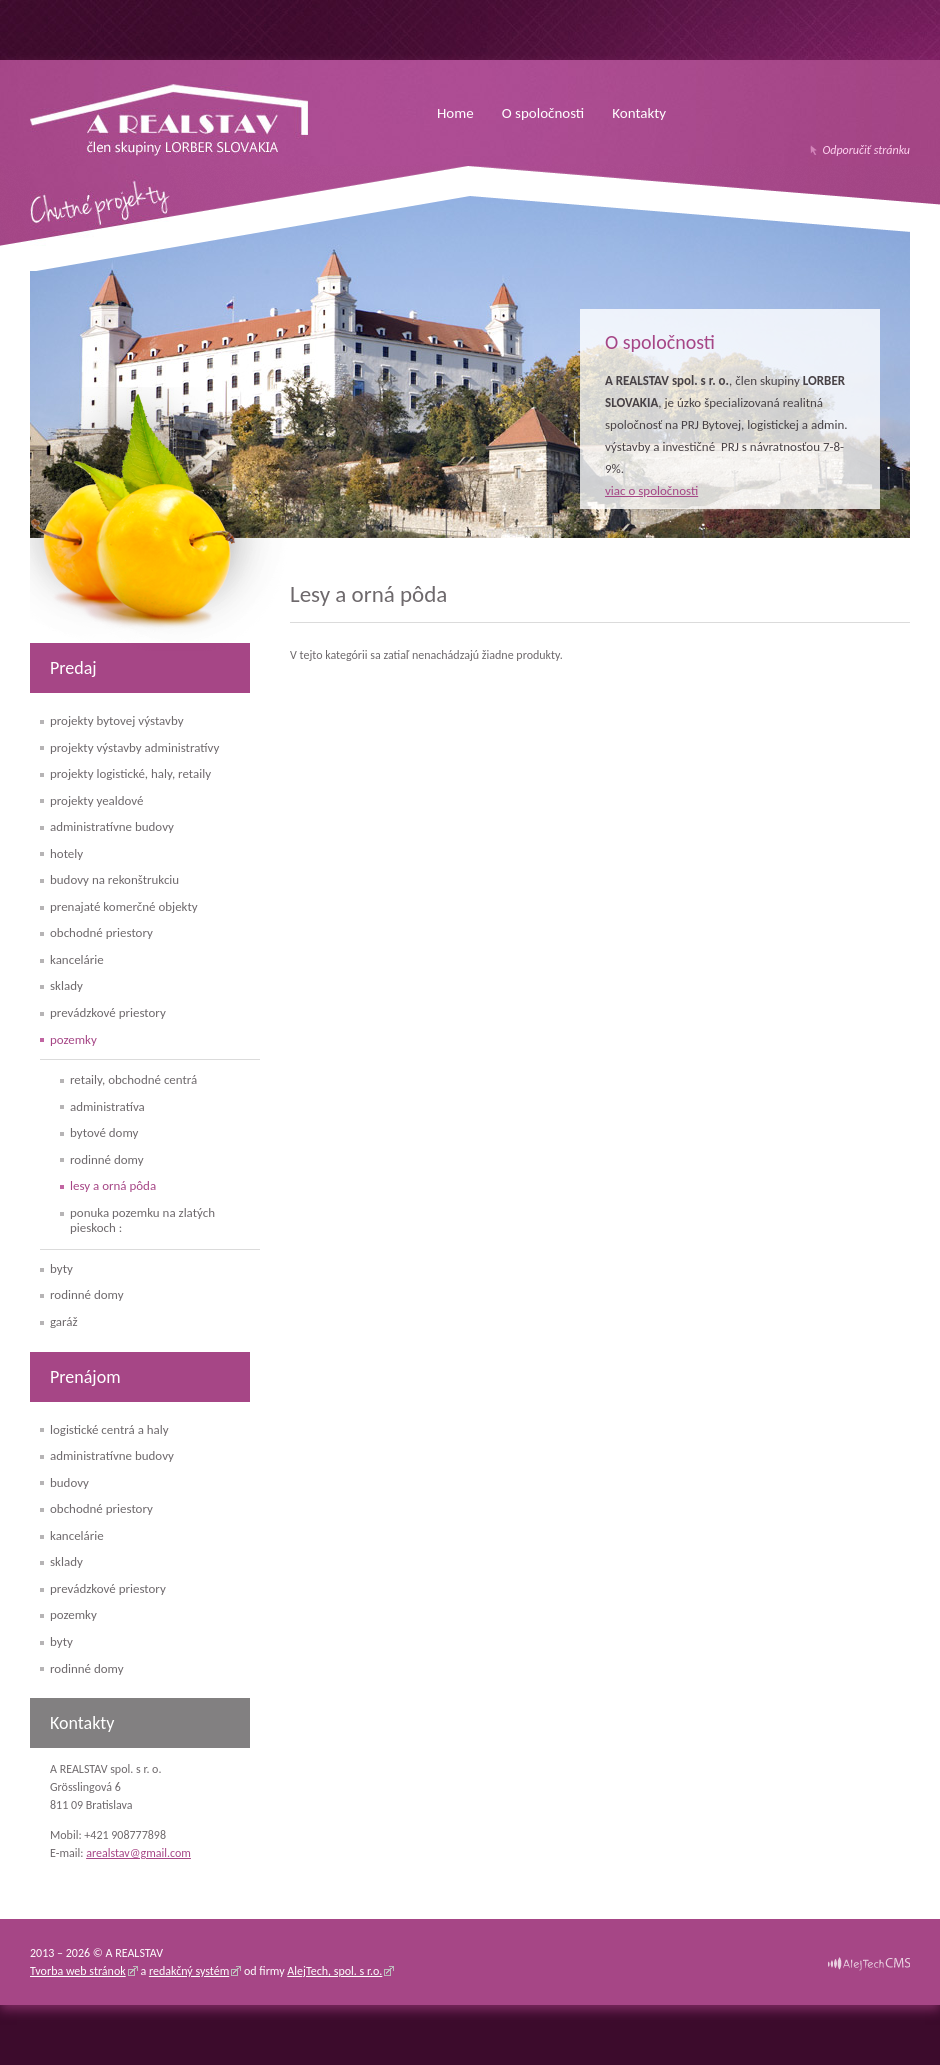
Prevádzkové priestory (108, 1012)
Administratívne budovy (112, 826)
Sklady (66, 985)
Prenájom (85, 1377)
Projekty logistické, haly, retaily (130, 773)
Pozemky (73, 1039)
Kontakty (639, 113)
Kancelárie (77, 959)
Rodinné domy (107, 1159)
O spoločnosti (543, 113)
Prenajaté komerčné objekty (124, 906)
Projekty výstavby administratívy (134, 747)
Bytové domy (104, 1132)
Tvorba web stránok (78, 1971)
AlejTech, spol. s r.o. (334, 1971)
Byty (61, 1268)
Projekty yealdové (97, 800)
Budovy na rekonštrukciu (114, 879)
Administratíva (107, 1106)
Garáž (64, 1321)
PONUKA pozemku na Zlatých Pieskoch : (142, 1220)
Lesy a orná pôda (113, 1185)
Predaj (73, 668)
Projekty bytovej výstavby (117, 720)
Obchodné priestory (101, 932)
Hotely (66, 853)
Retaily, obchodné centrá (133, 1079)
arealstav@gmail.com (138, 1853)
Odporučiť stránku (866, 150)
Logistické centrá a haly (109, 1429)
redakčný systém (189, 1971)
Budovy (69, 1482)
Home (455, 113)
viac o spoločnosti (651, 490)
